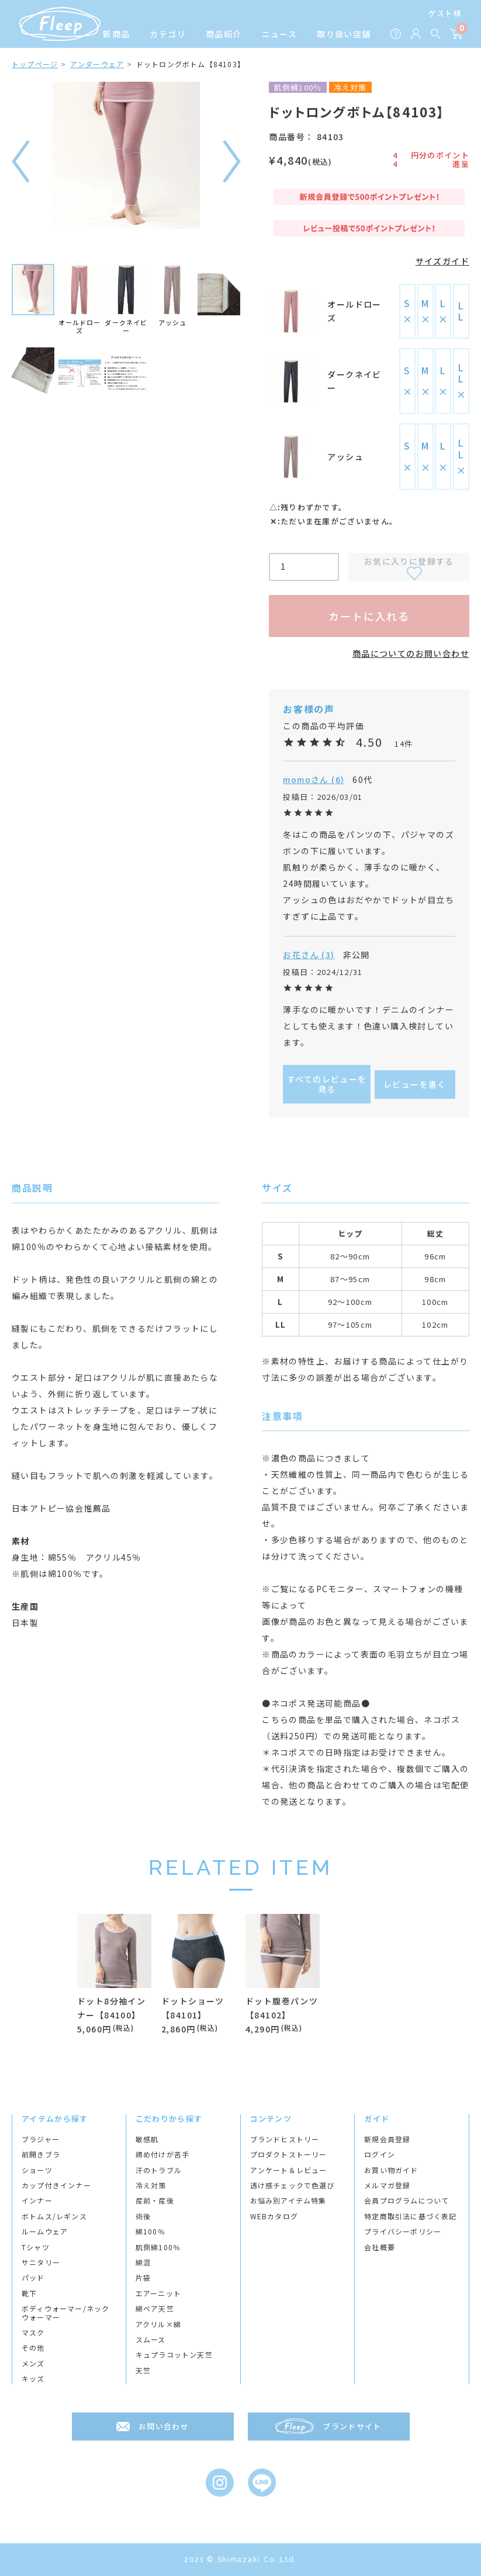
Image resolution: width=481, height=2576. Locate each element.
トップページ (35, 64)
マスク (33, 2332)
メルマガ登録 (387, 2185)
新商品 (116, 34)
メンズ (33, 2363)
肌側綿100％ (158, 2247)
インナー (37, 2200)
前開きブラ (41, 2154)
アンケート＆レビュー (288, 2170)
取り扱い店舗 (344, 34)
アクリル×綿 (158, 2324)
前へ (21, 161)
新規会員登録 (387, 2139)
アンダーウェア (97, 64)
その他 (33, 2348)
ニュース (279, 34)
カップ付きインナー (56, 2185)
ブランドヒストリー (285, 2139)
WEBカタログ (274, 2216)
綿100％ (150, 2231)
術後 (143, 2216)
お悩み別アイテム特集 (288, 2200)
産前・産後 (155, 2200)
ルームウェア (45, 2231)
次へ (232, 161)
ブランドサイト (352, 2426)
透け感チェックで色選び (292, 2185)
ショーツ (37, 2170)
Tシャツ (36, 2247)
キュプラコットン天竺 (174, 2355)
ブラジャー (41, 2139)
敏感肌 (147, 2139)
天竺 (143, 2370)
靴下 (29, 2293)
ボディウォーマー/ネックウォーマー (65, 2313)
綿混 (143, 2262)
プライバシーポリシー (402, 2231)
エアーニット (158, 2293)
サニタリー (41, 2262)
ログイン (379, 2154)
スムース (151, 2339)
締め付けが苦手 (162, 2154)
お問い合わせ (164, 2426)
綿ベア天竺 (155, 2309)
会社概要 (379, 2247)
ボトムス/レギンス (54, 2216)
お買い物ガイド (391, 2170)
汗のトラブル (159, 2170)
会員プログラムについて (406, 2200)
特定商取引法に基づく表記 (410, 2216)
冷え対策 (151, 2185)
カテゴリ (168, 34)
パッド (33, 2278)
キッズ (33, 2379)
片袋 (143, 2278)
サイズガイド (442, 261)
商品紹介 (224, 34)
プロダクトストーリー (288, 2154)
